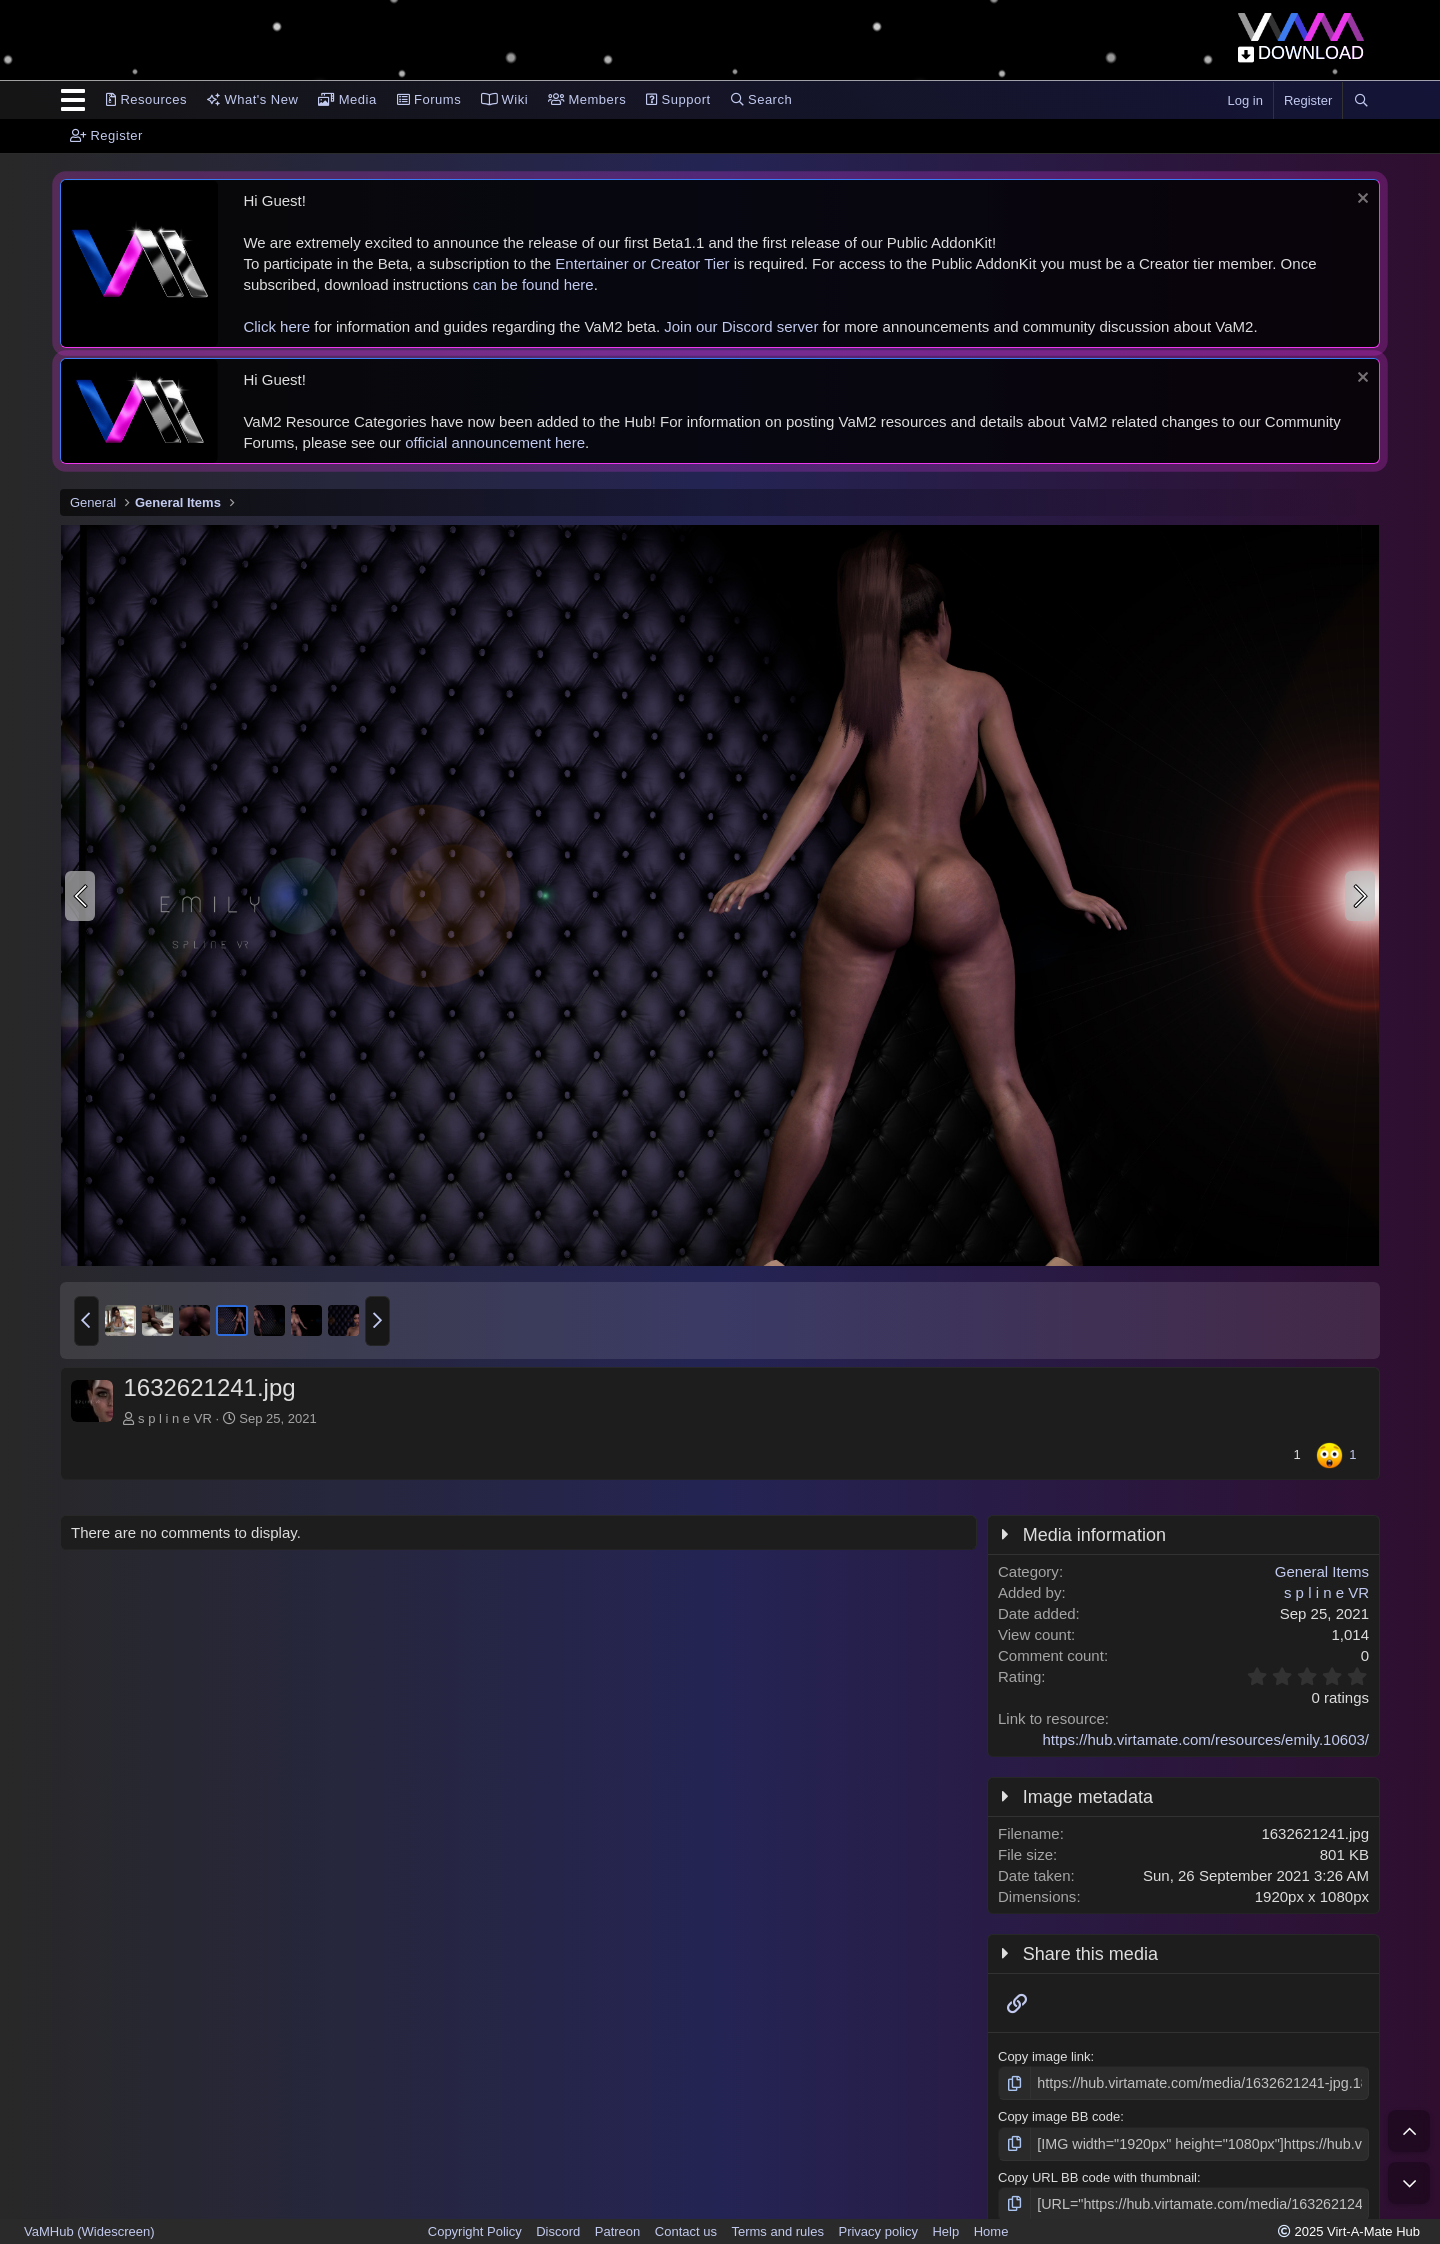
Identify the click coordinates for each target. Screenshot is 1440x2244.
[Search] (1361, 101)
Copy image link (1044, 2056)
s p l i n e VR (181, 1418)
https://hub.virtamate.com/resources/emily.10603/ (1205, 1739)
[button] (86, 1321)
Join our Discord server (741, 326)
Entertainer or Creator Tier (642, 263)
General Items (1322, 1571)
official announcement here (495, 442)
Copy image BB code (1059, 2115)
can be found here (533, 284)
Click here (276, 326)
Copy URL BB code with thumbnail (1097, 2173)
